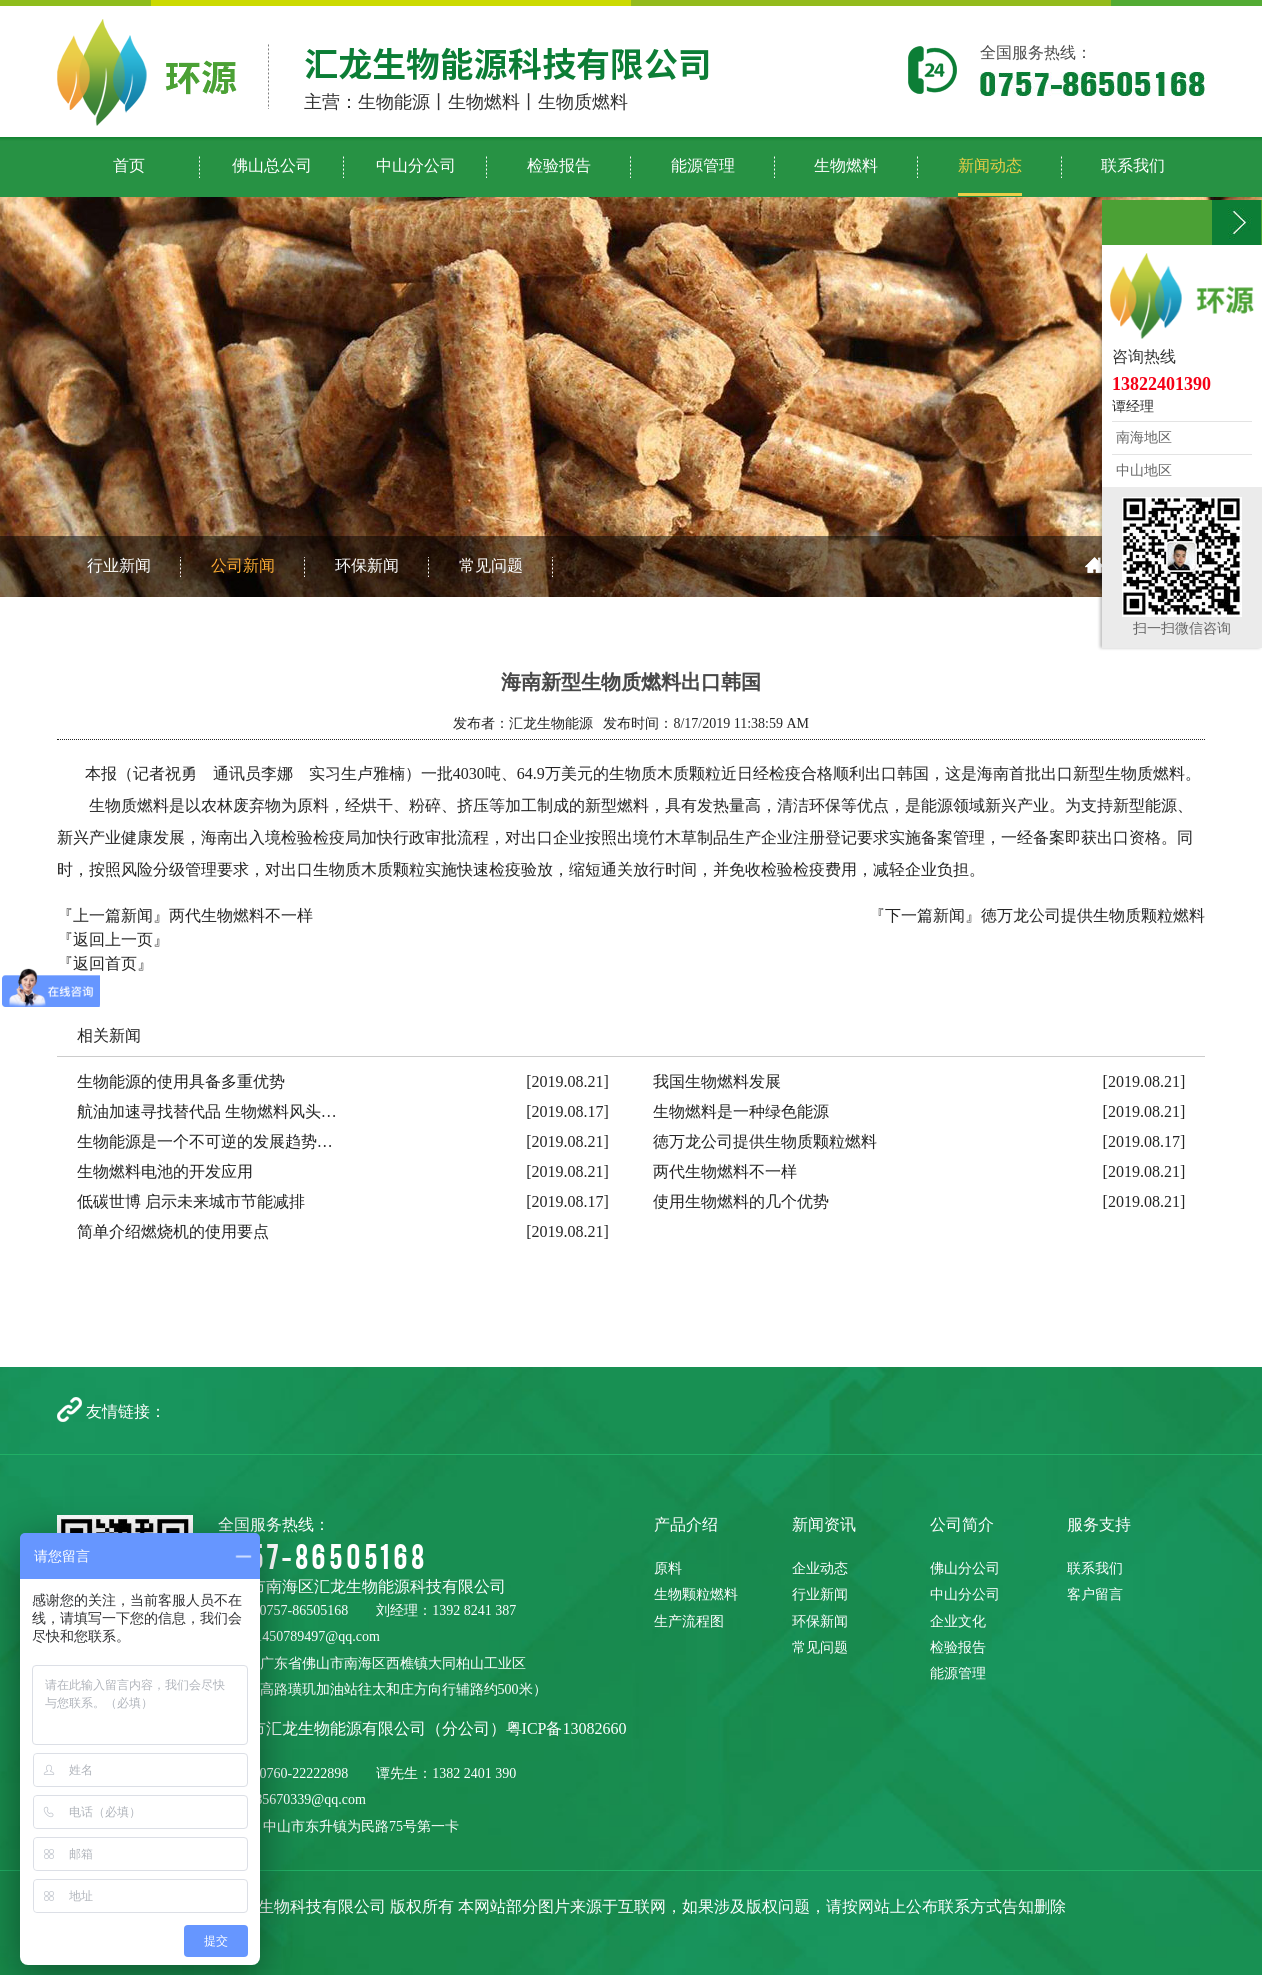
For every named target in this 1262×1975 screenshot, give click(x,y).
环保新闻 (367, 565)
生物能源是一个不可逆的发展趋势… (205, 1141)
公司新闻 (243, 565)
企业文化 (958, 1621)
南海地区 (1142, 437)
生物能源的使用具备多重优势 (181, 1081)
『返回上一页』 (113, 939)
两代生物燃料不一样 (241, 915)
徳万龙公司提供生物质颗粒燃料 (1093, 915)
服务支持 (1099, 1524)
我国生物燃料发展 (717, 1081)
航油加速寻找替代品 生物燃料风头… (207, 1111)
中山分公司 (965, 1594)
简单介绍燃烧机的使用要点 (173, 1231)
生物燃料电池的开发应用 (165, 1171)
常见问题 (491, 565)
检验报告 (958, 1647)
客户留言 (1095, 1594)
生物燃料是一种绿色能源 (741, 1111)
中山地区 (1142, 470)
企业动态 (820, 1568)
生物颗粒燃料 (696, 1594)
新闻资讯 (824, 1524)
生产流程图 (689, 1621)
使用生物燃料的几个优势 (741, 1201)
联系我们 (1095, 1568)
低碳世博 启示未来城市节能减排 (191, 1201)
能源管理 (958, 1673)
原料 (668, 1568)
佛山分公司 (965, 1568)
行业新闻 (119, 565)
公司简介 (962, 1524)
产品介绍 (686, 1524)
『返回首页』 (105, 963)
